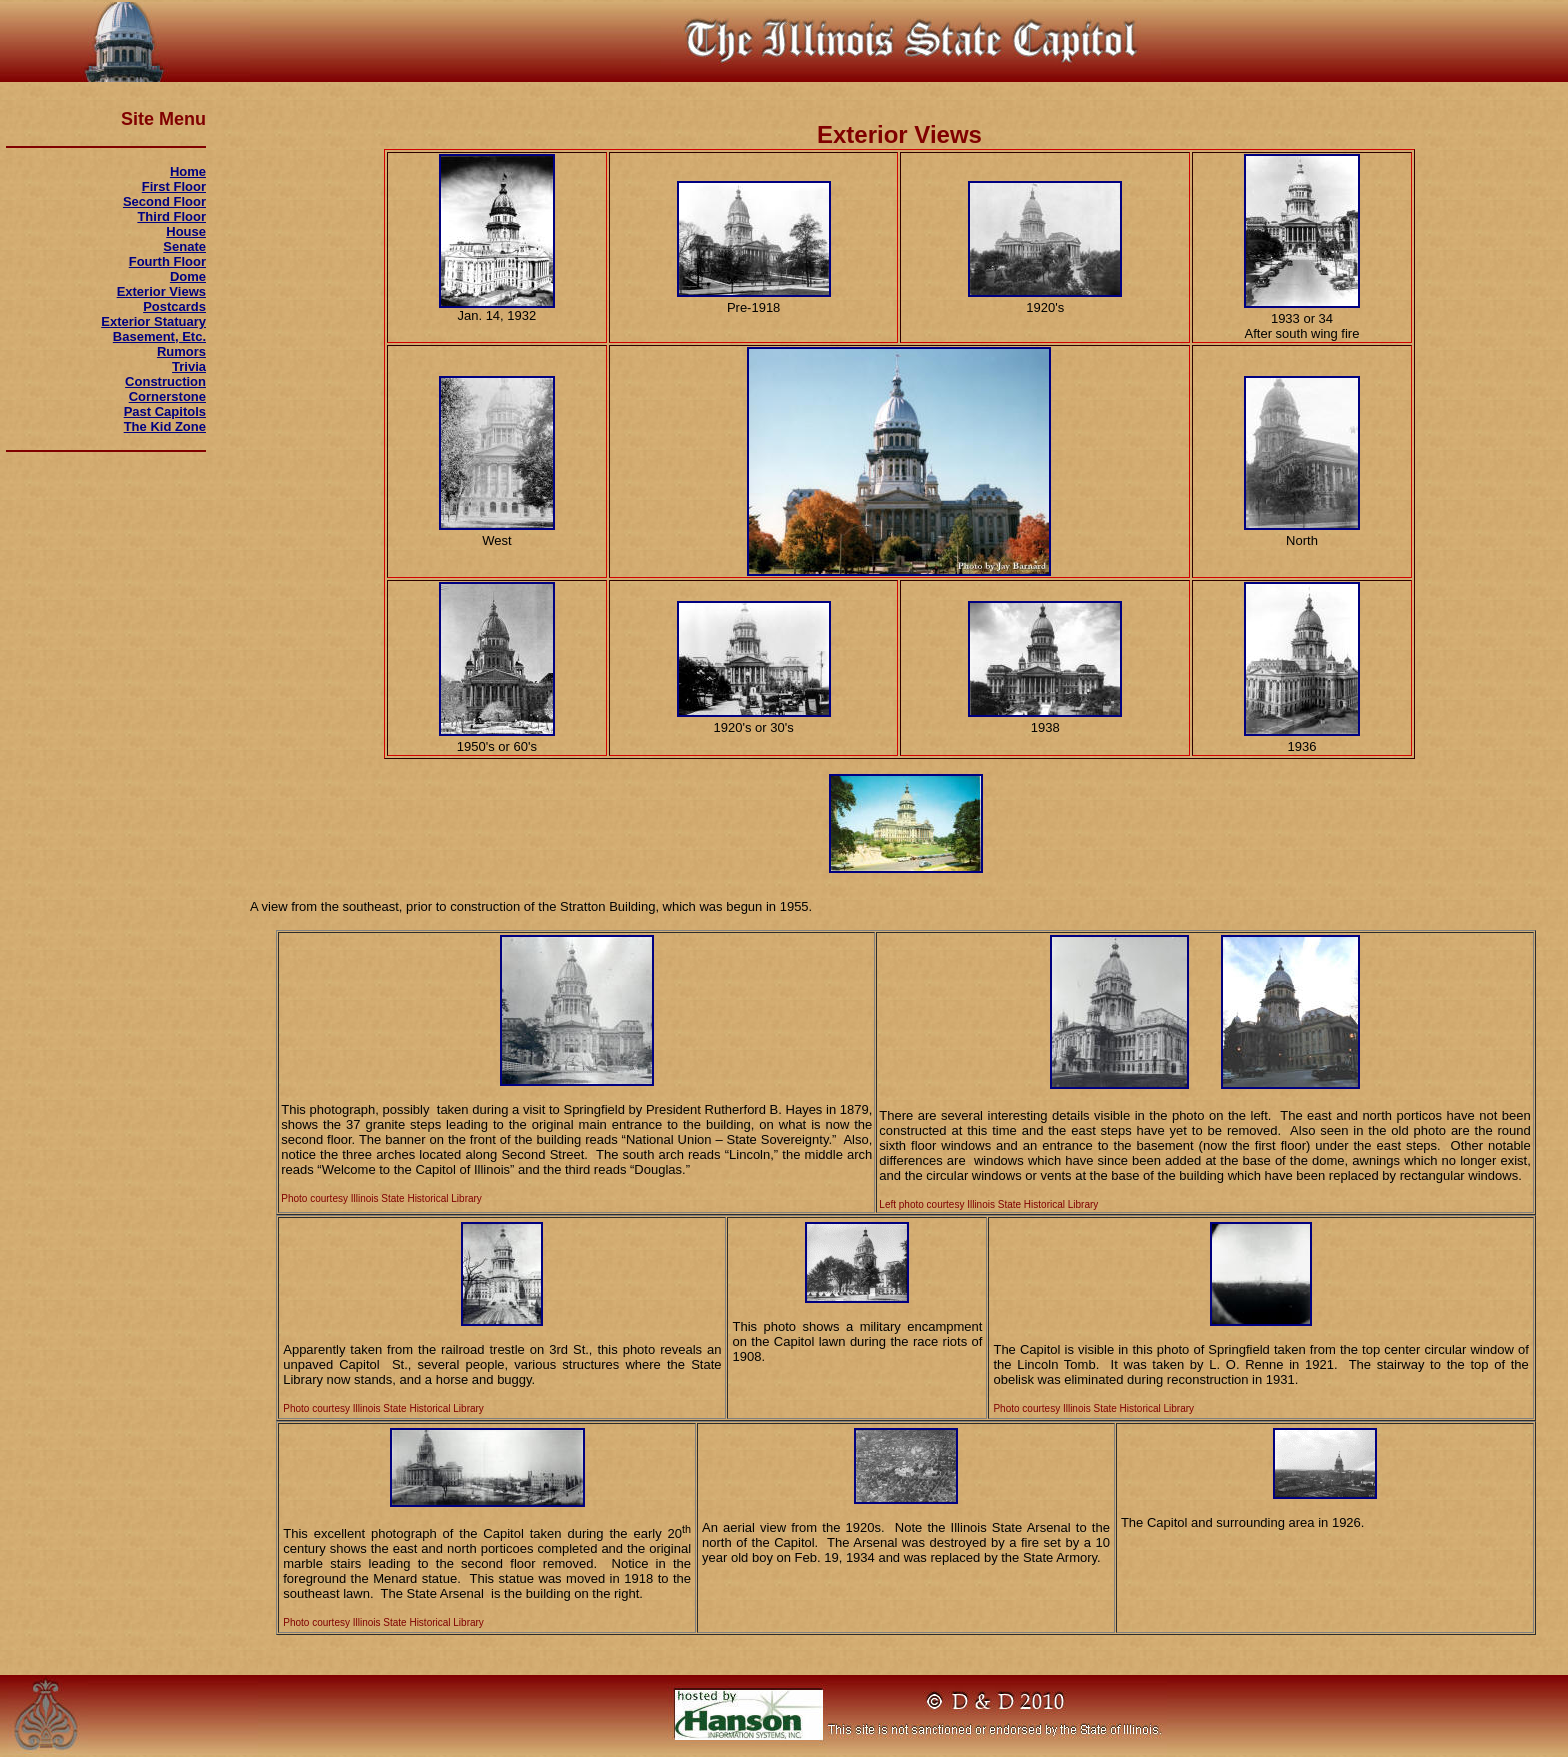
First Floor (174, 186)
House (186, 231)
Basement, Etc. (159, 336)
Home (188, 171)
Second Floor (164, 201)
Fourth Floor (167, 261)
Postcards (174, 306)
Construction (165, 381)
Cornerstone (167, 396)
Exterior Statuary (153, 321)
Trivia (189, 366)
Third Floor (171, 216)
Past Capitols (165, 411)
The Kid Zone (165, 426)
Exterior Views (161, 291)
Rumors (181, 351)
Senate (184, 246)
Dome (188, 276)
